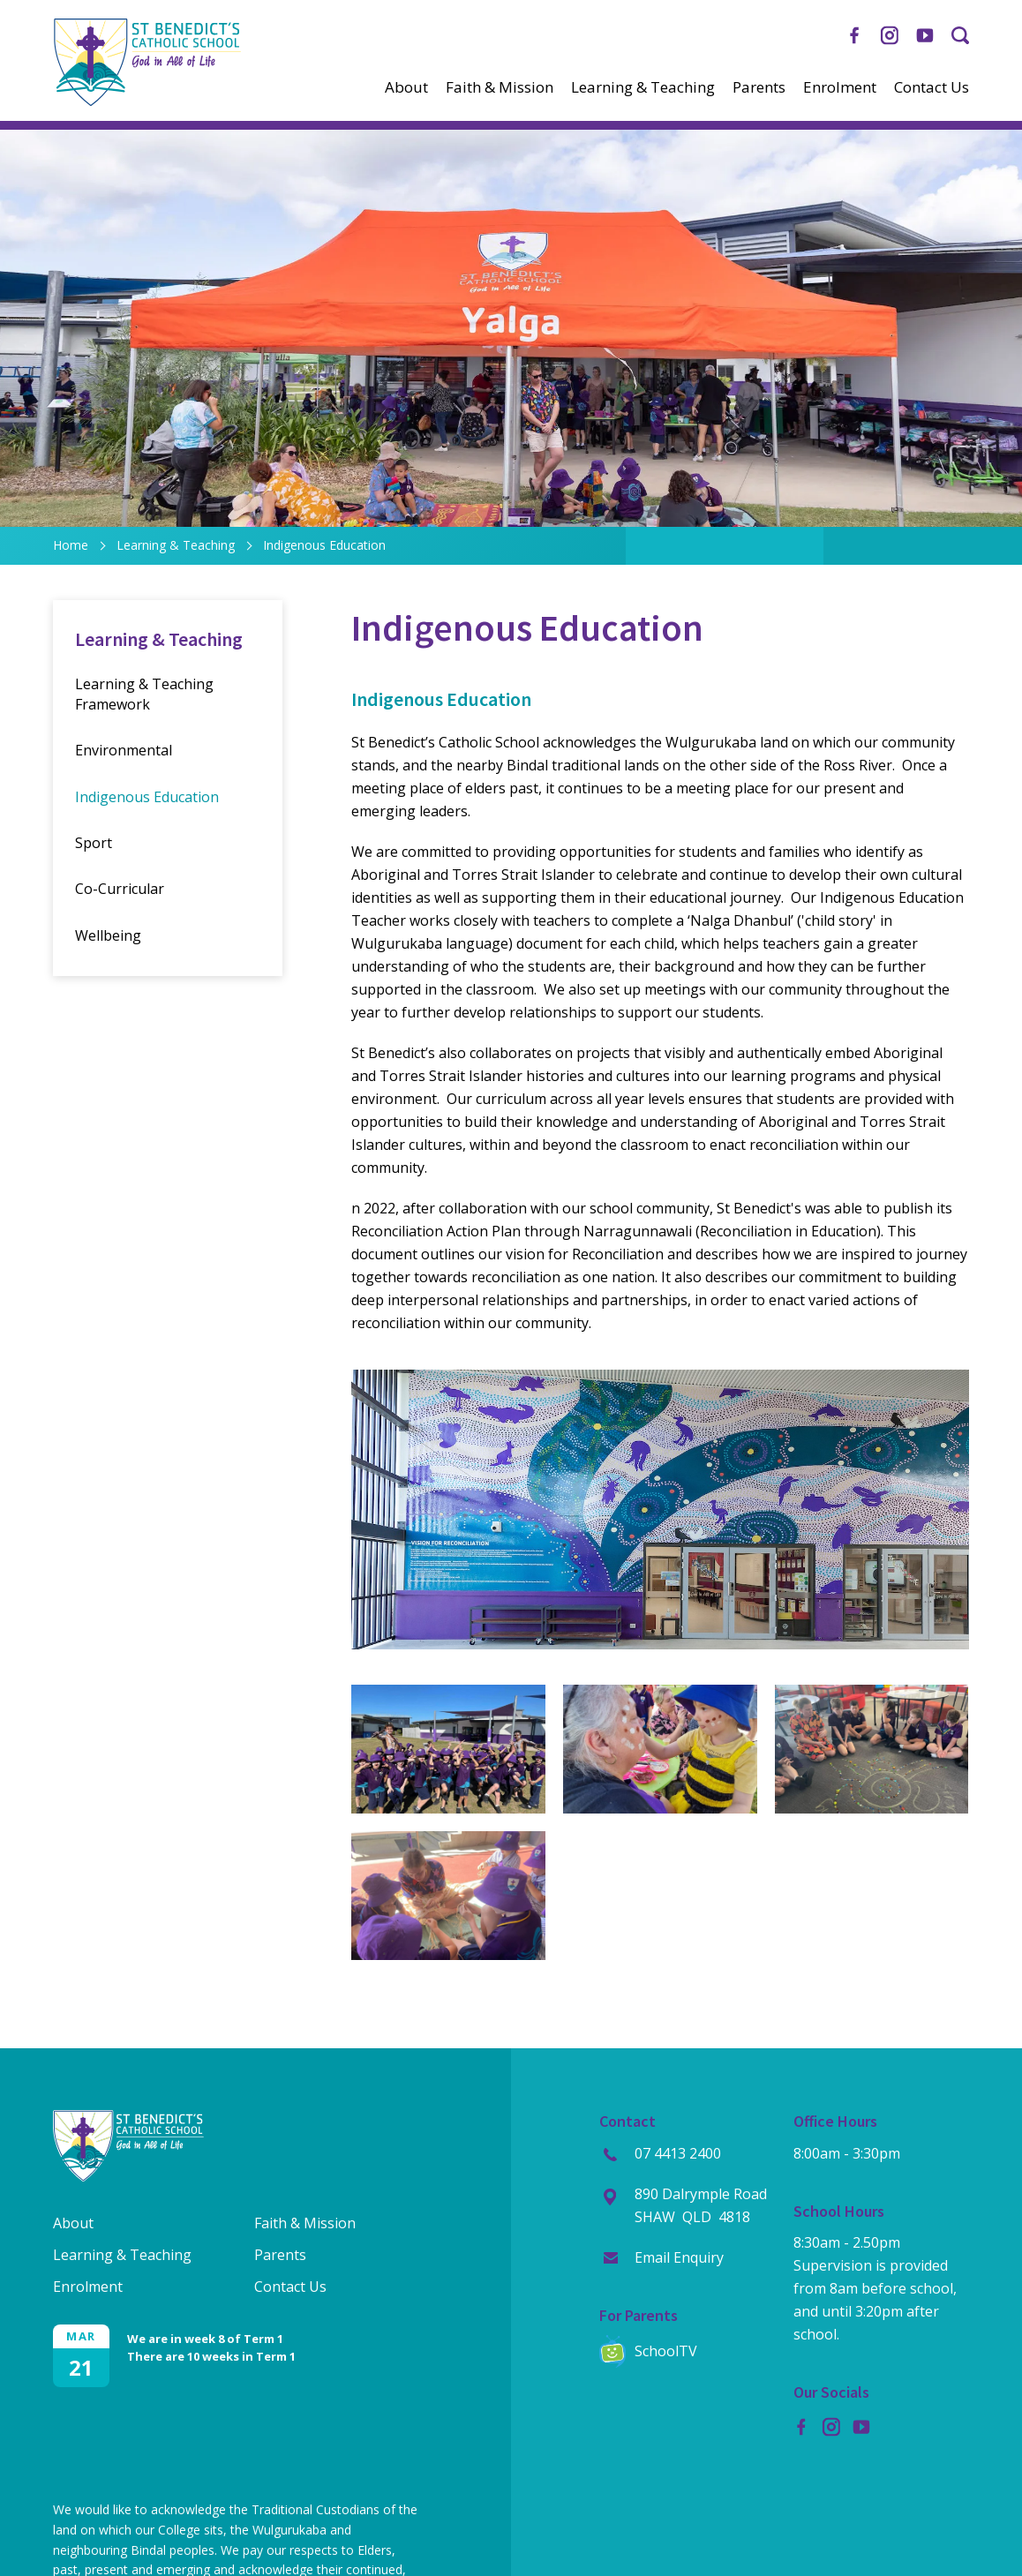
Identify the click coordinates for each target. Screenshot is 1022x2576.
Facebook (854, 31)
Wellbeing (108, 935)
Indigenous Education (147, 797)
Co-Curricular (119, 888)
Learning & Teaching (643, 87)
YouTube (925, 30)
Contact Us (931, 87)
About (406, 87)
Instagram (889, 32)
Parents (759, 87)
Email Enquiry (679, 2257)
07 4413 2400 (678, 2153)
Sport (93, 842)
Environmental (123, 750)
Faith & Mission (499, 87)
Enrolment (839, 87)
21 (81, 2367)
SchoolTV (666, 2351)
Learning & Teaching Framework (144, 693)
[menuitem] (406, 87)
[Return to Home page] (147, 101)
